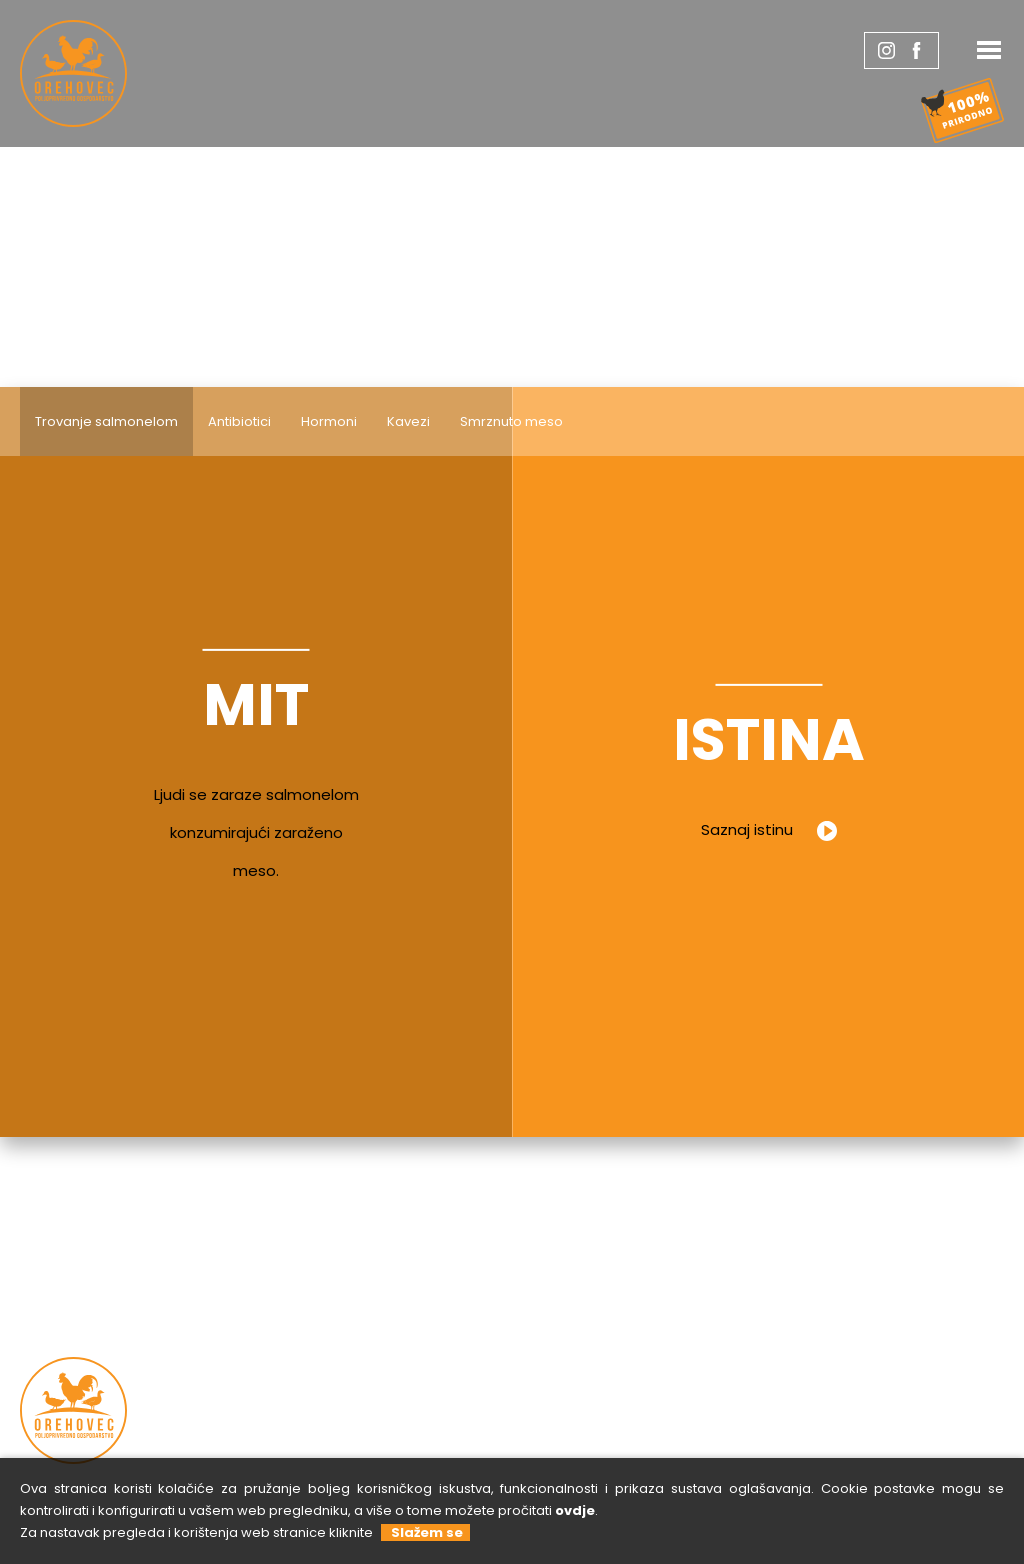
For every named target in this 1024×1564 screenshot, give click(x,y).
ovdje (575, 1510)
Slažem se (424, 1532)
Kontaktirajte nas (711, 1378)
